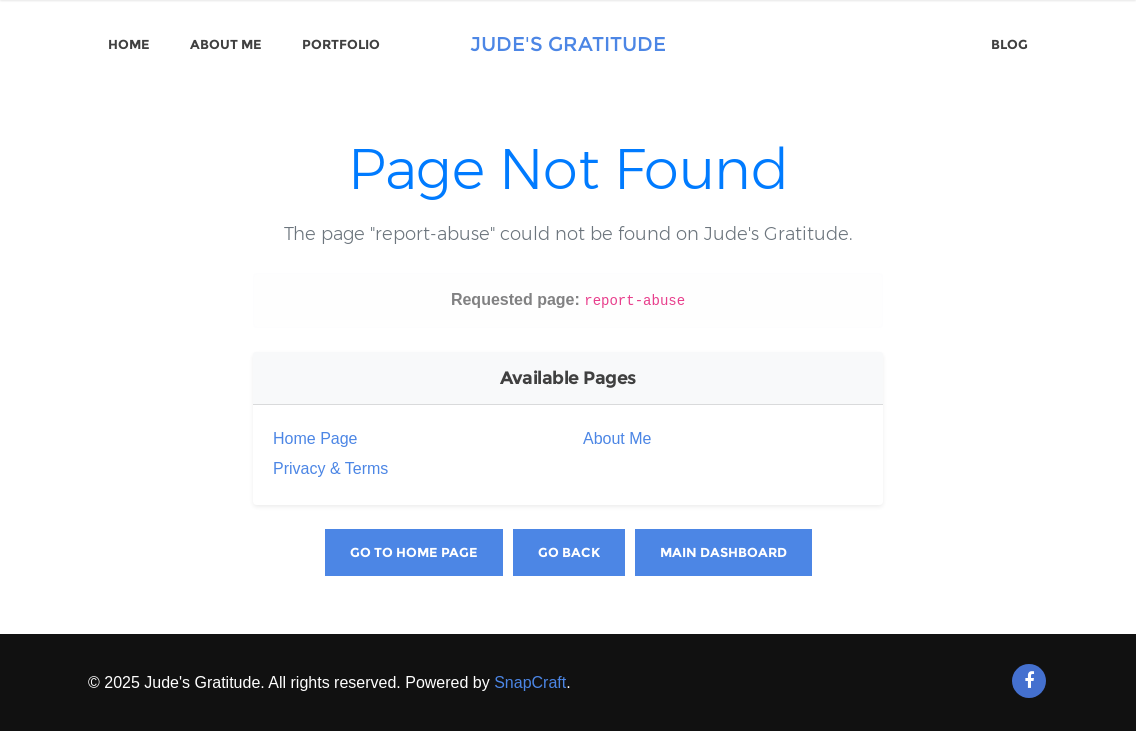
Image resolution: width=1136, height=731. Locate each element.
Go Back (569, 552)
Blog (1009, 44)
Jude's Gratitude (568, 44)
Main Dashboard (723, 552)
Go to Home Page (414, 552)
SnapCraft (530, 682)
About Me (226, 44)
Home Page (315, 438)
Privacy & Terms (330, 468)
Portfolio (341, 44)
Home (129, 44)
